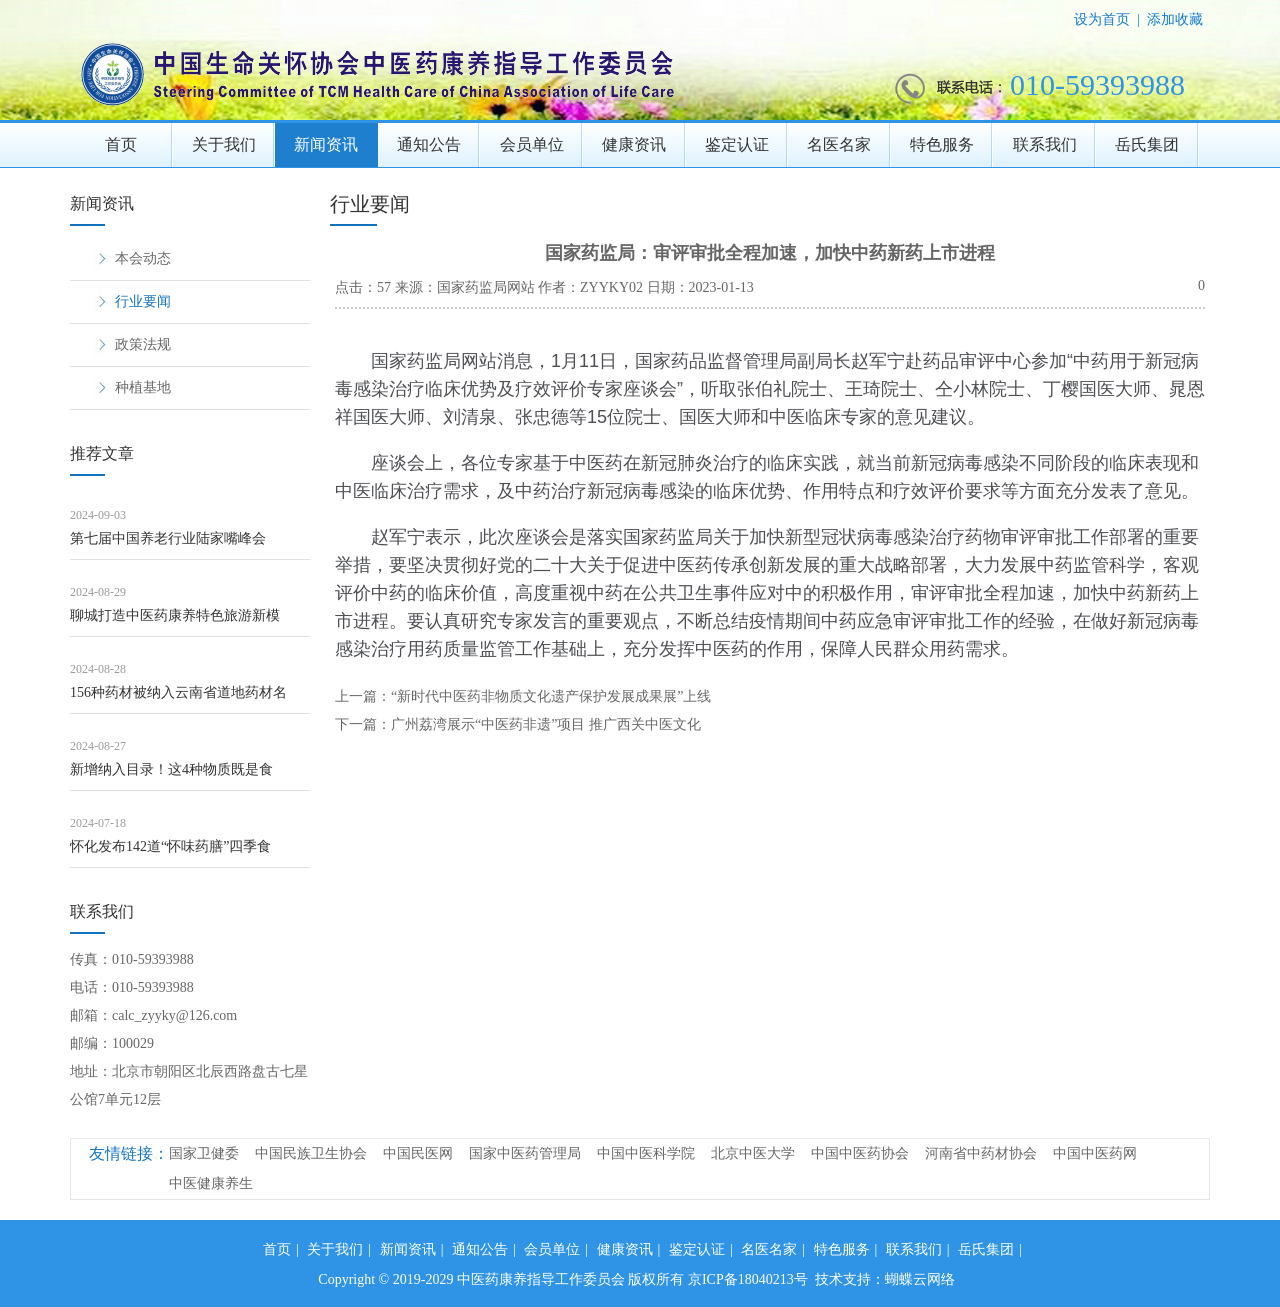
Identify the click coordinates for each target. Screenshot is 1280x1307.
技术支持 (843, 1279)
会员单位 (532, 144)
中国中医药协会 (860, 1153)
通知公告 (429, 144)
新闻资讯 (326, 144)
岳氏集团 (1147, 144)
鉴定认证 (737, 144)
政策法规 (143, 344)
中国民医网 (418, 1153)
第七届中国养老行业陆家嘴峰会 (168, 538)
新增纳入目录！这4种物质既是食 (171, 769)
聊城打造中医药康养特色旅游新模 (175, 615)
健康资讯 (634, 144)
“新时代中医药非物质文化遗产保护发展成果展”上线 (551, 696)
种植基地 (143, 387)
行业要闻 (143, 301)
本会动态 (143, 258)
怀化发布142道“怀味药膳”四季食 (170, 846)
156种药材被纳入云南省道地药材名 (178, 692)
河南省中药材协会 (981, 1153)
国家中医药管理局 (525, 1153)
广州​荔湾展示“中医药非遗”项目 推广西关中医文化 (546, 724)
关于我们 (224, 144)
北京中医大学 (753, 1153)
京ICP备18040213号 (748, 1279)
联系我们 (1045, 144)
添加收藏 (1175, 19)
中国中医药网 (1095, 1153)
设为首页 (1102, 19)
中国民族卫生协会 (311, 1153)
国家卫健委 (204, 1153)
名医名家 (839, 144)
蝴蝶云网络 (920, 1279)
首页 (121, 144)
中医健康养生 (211, 1183)
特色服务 (942, 144)
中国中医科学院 (646, 1153)
